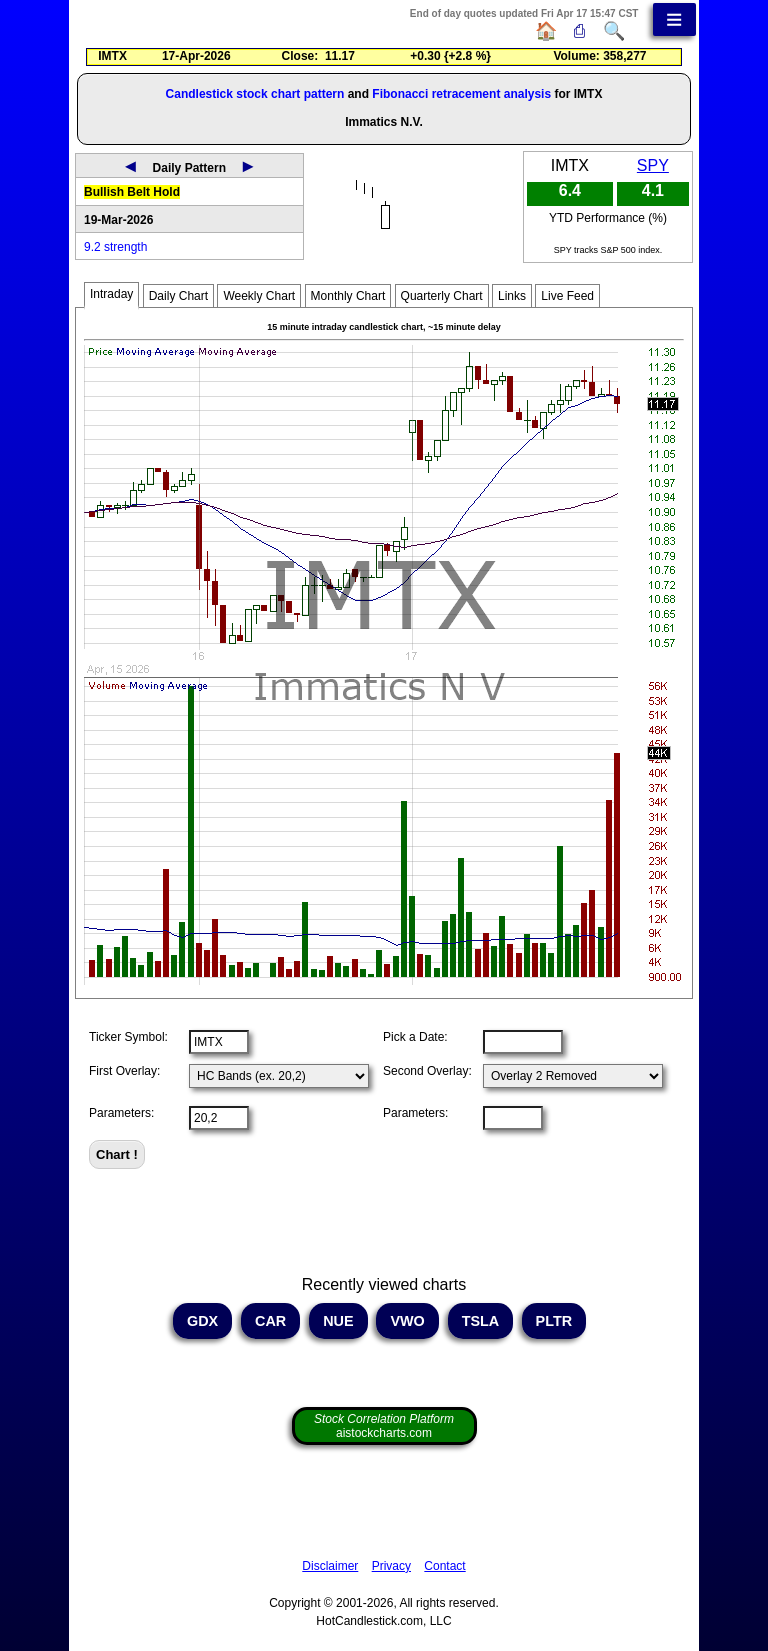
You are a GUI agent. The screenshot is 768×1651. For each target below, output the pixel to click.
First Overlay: (124, 1071)
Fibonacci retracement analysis (461, 94)
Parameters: (121, 1113)
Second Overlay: (427, 1071)
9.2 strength (115, 247)
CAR (270, 1321)
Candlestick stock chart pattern (255, 94)
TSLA (480, 1321)
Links (512, 296)
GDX (202, 1321)
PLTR (554, 1321)
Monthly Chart (348, 296)
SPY (653, 165)
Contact (444, 1566)
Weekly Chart (259, 296)
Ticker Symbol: (128, 1037)
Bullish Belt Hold (132, 192)
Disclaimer (330, 1566)
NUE (338, 1321)
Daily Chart (178, 296)
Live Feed (567, 296)
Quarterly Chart (442, 296)
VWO (407, 1321)
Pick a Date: (415, 1037)
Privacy (391, 1566)
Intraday (111, 294)
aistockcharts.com (384, 1426)
